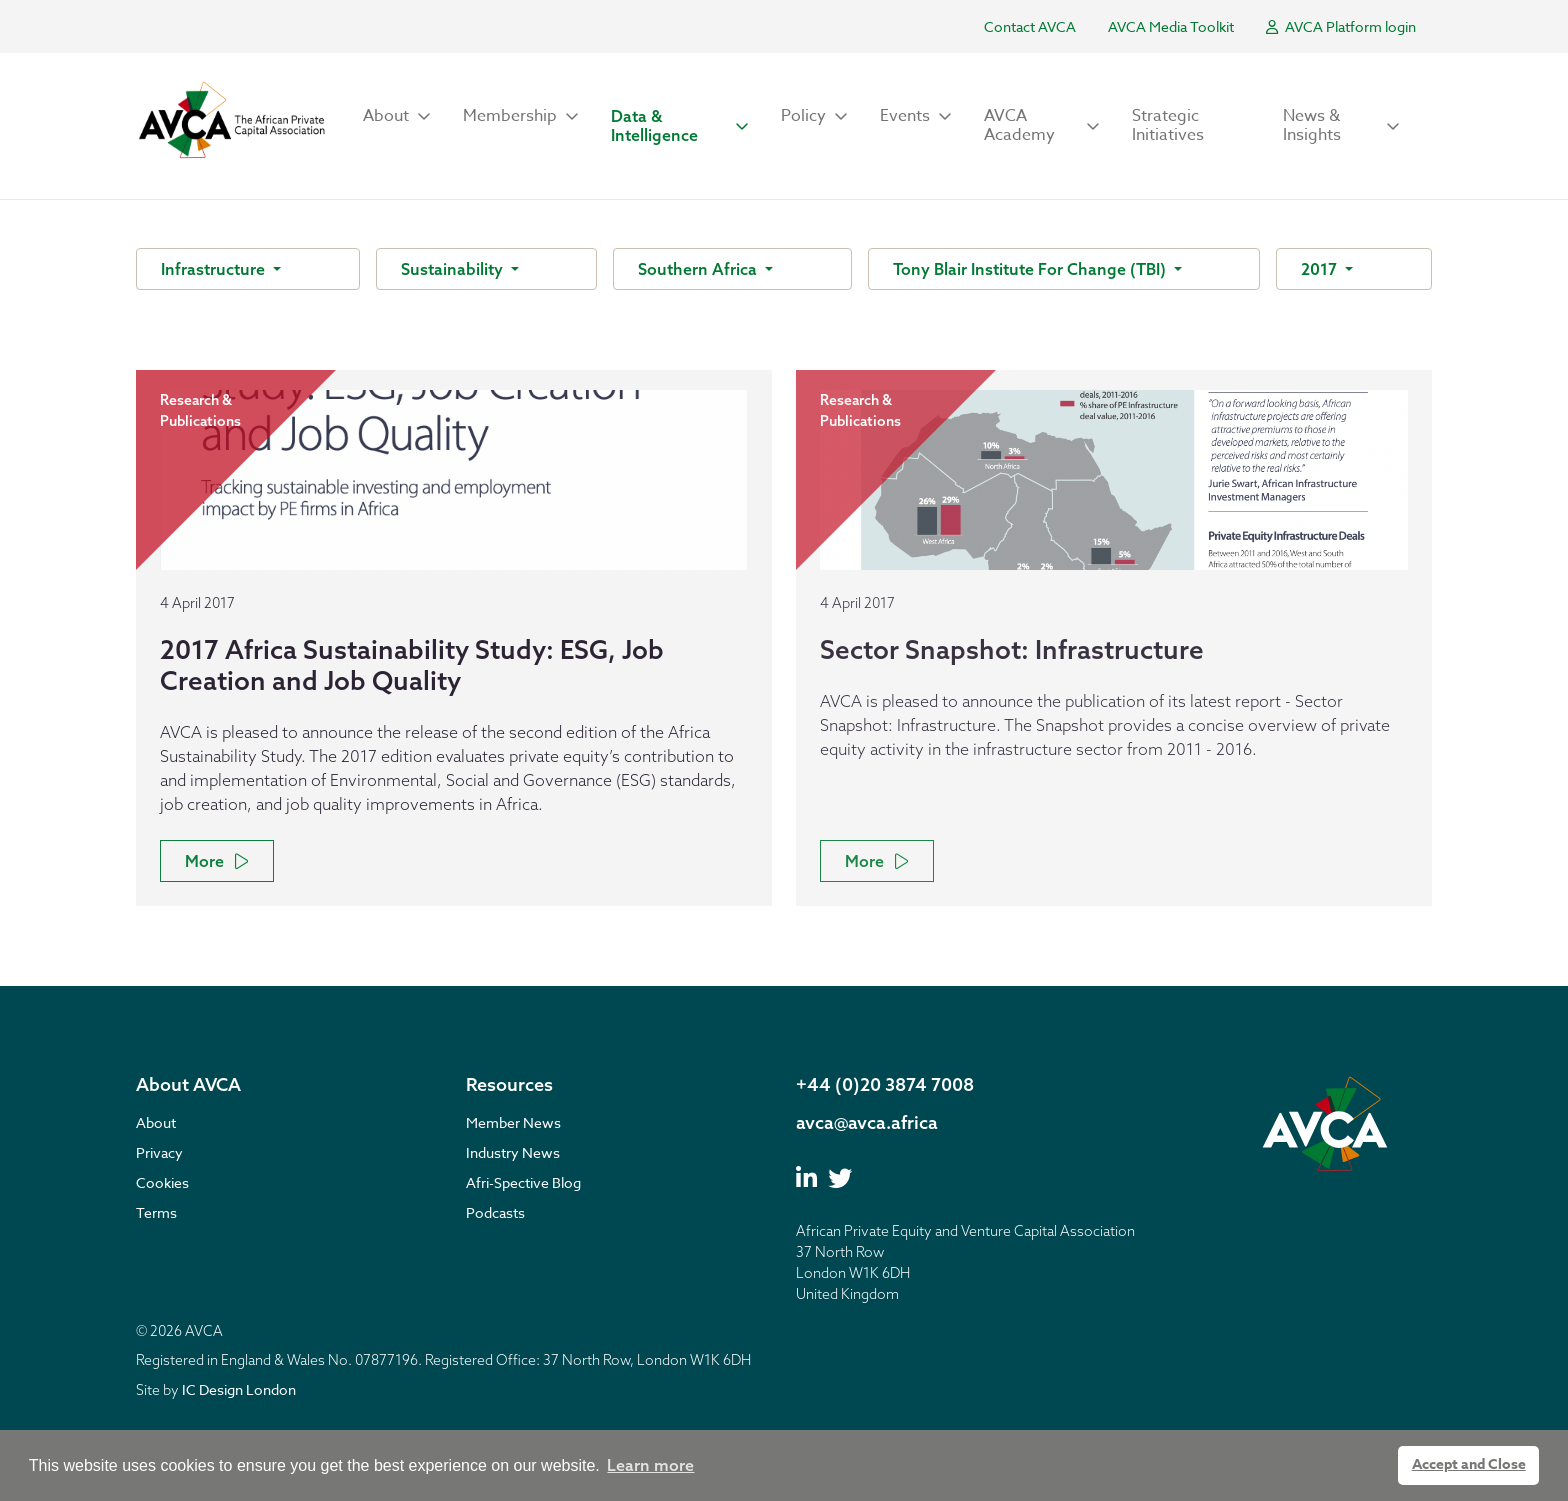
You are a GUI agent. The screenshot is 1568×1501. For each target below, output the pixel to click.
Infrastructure (215, 269)
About (156, 1122)
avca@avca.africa (867, 1122)
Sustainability (454, 269)
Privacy (159, 1152)
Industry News (513, 1152)
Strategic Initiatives (1168, 125)
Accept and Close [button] (1469, 1464)
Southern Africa (699, 269)
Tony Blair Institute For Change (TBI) (1031, 269)
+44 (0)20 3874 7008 (885, 1084)
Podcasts (495, 1212)
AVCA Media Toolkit (1171, 26)
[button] (397, 116)
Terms (156, 1212)
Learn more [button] (650, 1465)
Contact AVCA (1030, 26)
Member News (513, 1122)
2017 (1321, 269)
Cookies (162, 1182)
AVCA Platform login (1341, 26)
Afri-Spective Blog (523, 1182)
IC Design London (239, 1389)
